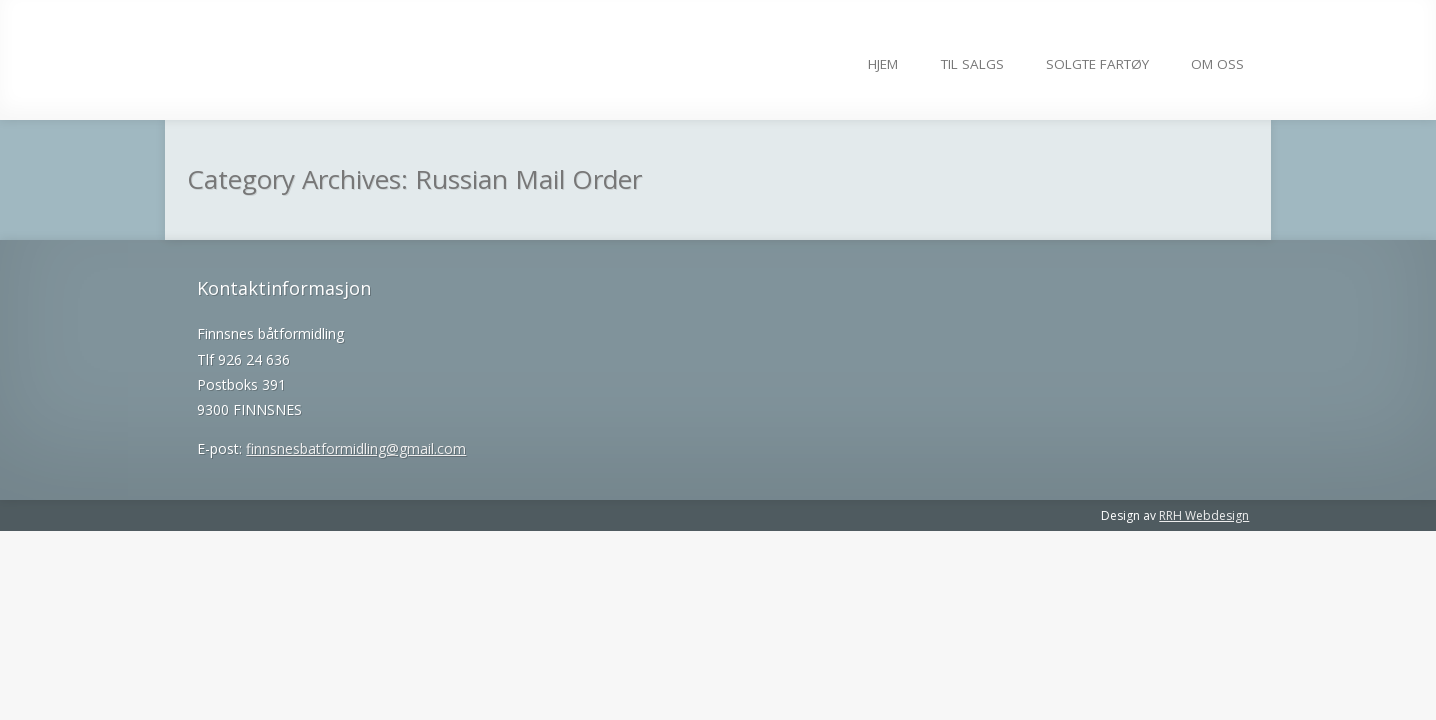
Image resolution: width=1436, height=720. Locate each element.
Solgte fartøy (1097, 64)
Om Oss (1217, 64)
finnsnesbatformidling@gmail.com (356, 448)
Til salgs (972, 64)
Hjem (883, 64)
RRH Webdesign (1204, 515)
